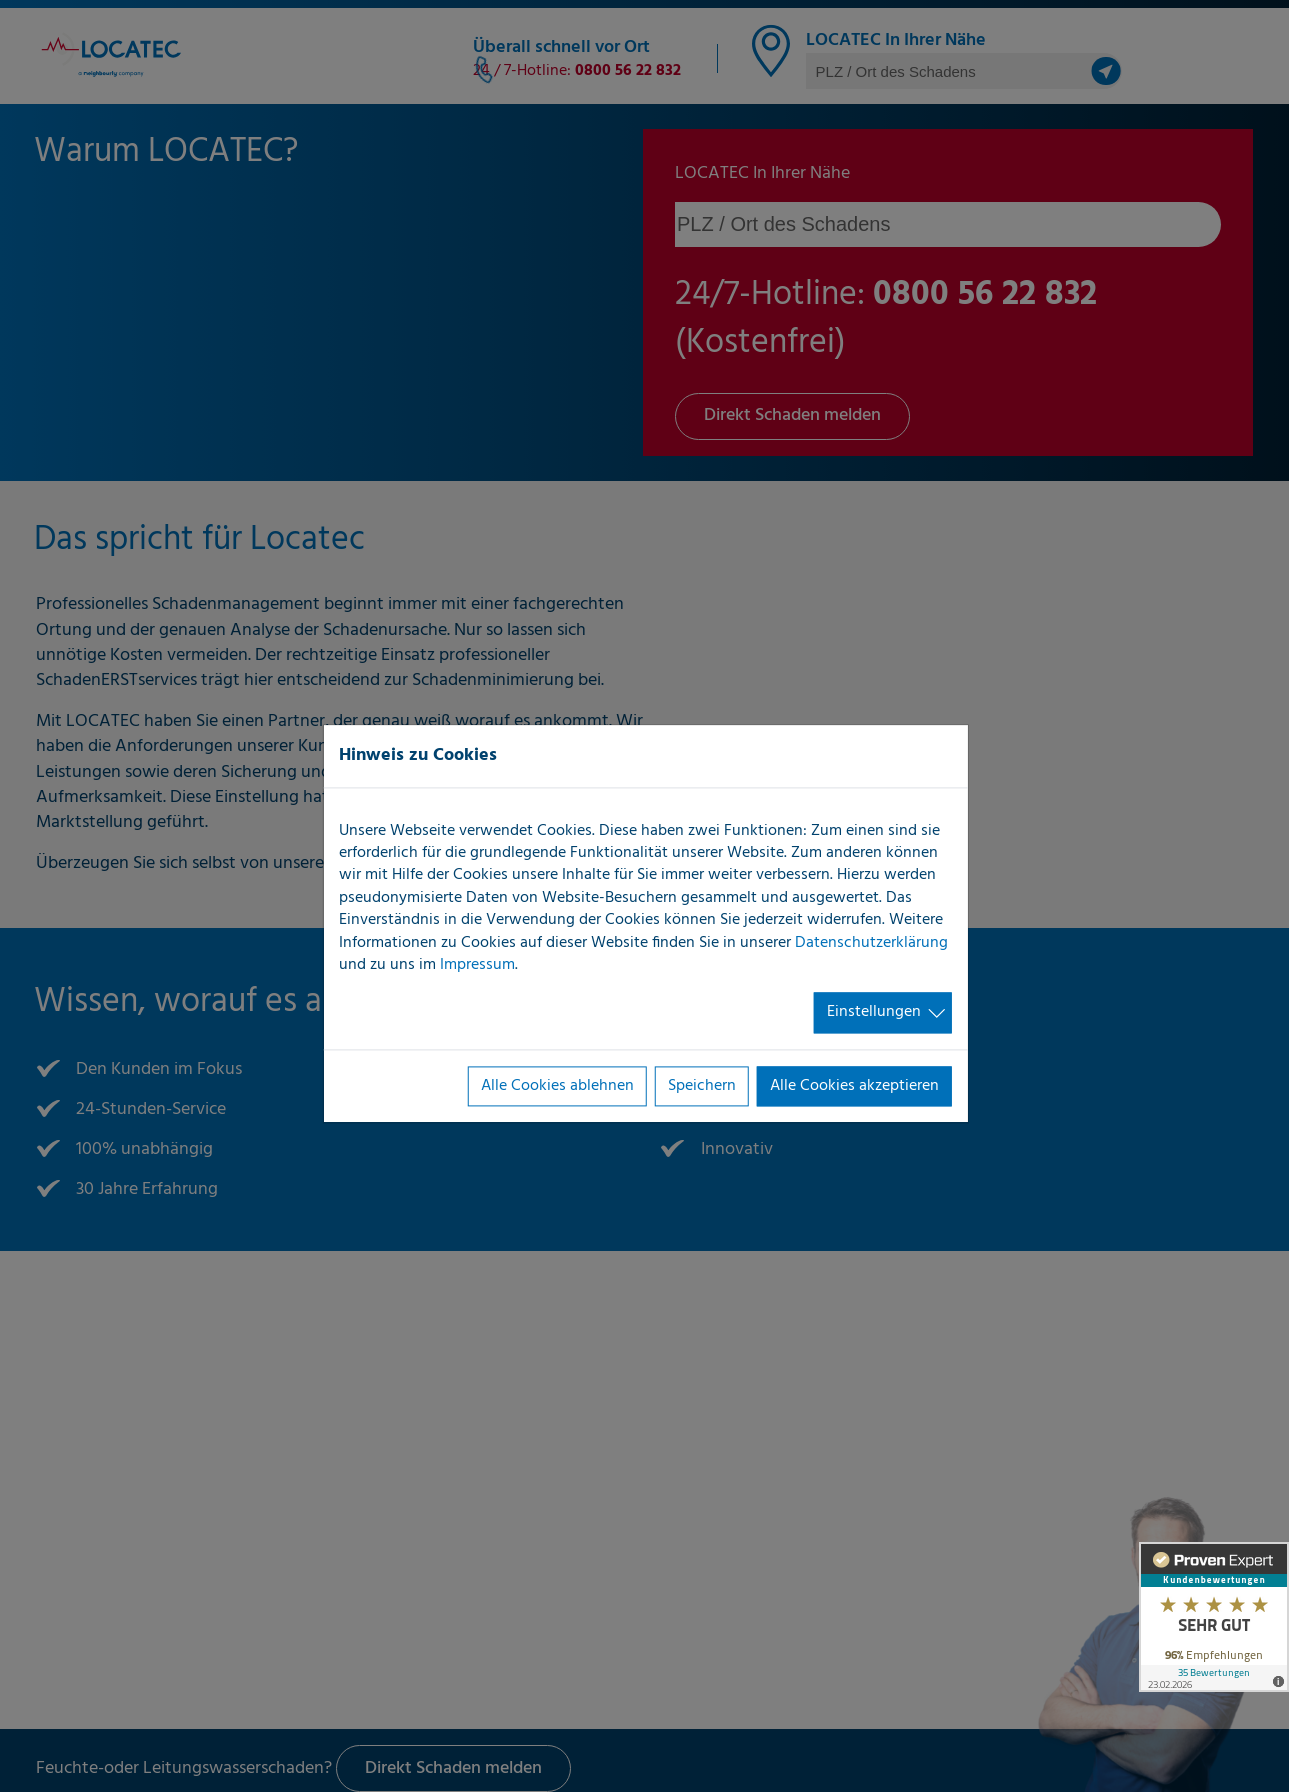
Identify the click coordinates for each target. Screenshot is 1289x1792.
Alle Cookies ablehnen (557, 1086)
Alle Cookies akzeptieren (854, 1086)
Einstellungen (874, 1013)
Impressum (477, 965)
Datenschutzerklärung (871, 943)
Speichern (702, 1086)
